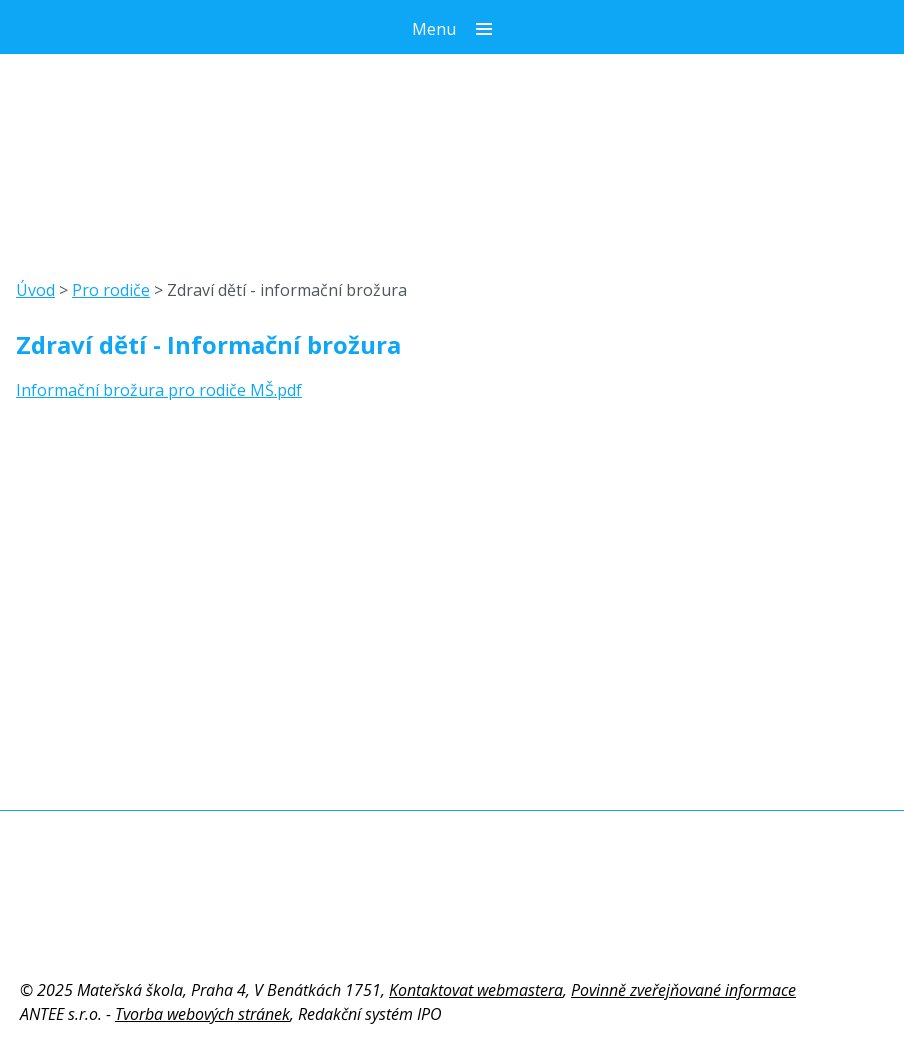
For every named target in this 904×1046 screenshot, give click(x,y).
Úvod (35, 290)
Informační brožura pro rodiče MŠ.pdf (159, 390)
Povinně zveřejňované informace (683, 990)
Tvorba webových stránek (202, 1014)
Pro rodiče (111, 290)
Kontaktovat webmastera (476, 990)
